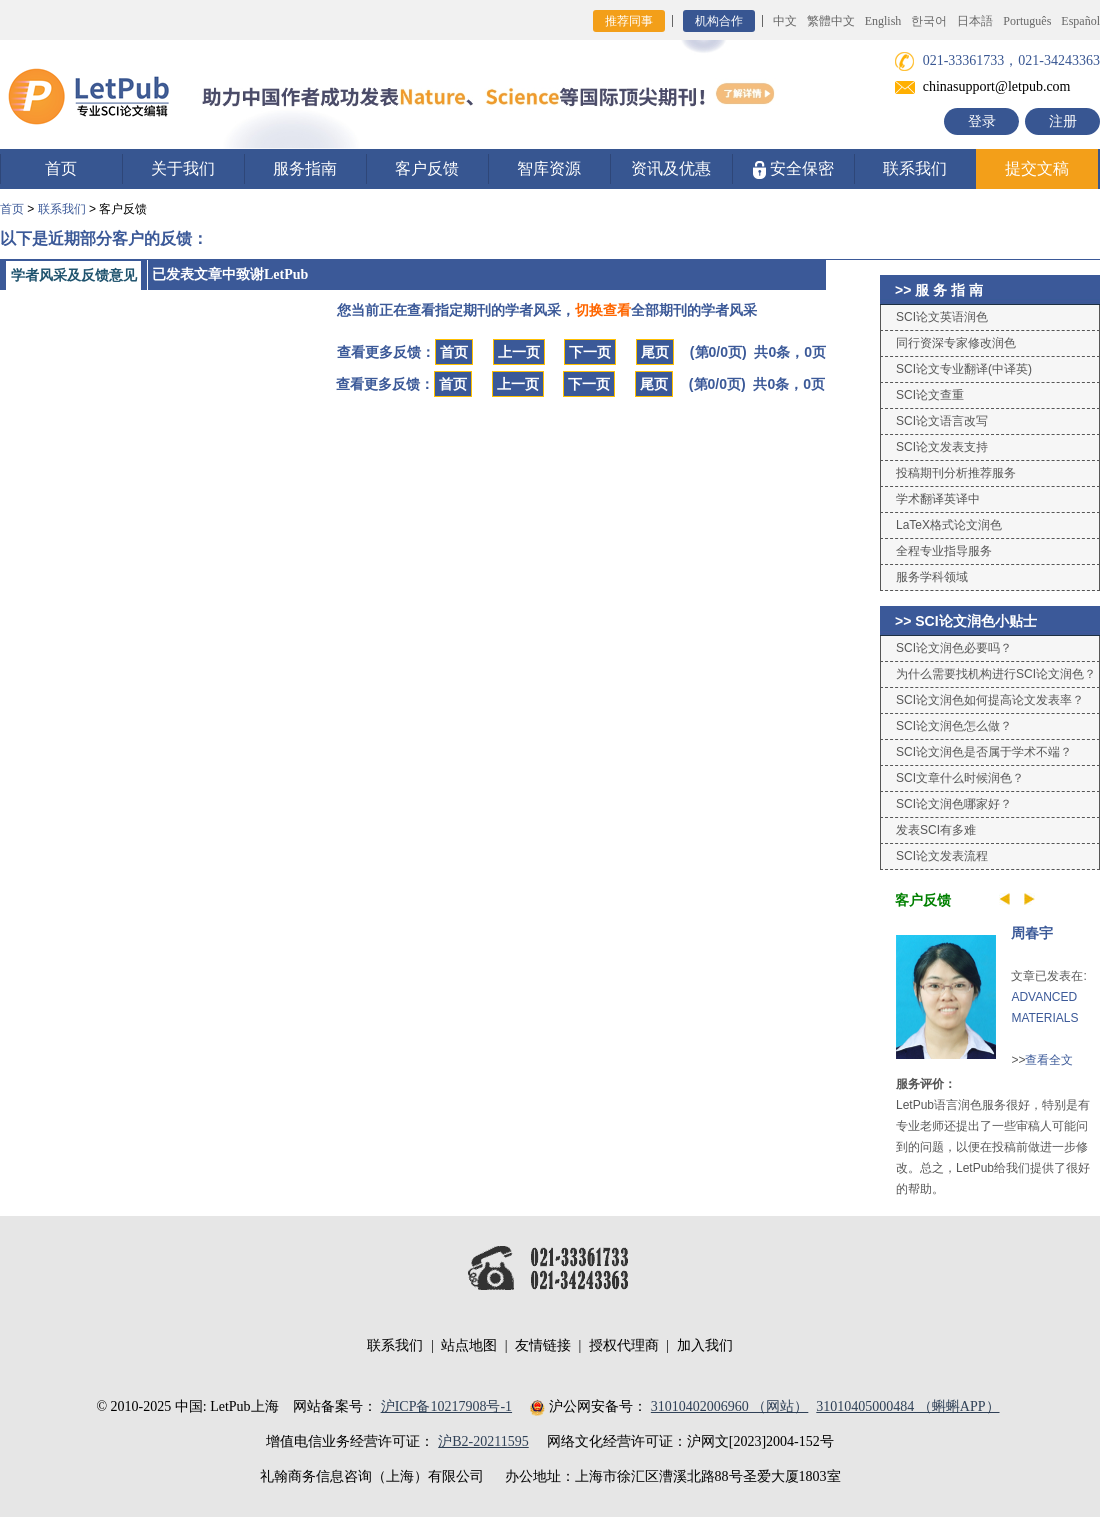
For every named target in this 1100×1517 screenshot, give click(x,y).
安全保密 (793, 169)
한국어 (929, 21)
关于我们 (183, 168)
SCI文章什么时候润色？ (960, 778)
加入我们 (705, 1345)
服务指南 (305, 168)
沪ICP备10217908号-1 (446, 1406)
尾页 (655, 352)
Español (1080, 21)
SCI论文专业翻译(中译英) (964, 369)
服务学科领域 (932, 577)
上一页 (519, 352)
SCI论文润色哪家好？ (954, 804)
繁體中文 (831, 21)
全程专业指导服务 (944, 551)
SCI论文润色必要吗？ (954, 648)
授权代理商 (624, 1345)
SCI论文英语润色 (942, 317)
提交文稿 (1037, 168)
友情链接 (543, 1345)
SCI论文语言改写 (942, 421)
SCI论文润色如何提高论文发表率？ (990, 700)
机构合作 (719, 21)
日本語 (975, 21)
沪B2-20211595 (483, 1441)
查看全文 (1049, 1060)
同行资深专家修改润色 (956, 343)
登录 (982, 121)
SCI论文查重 (930, 395)
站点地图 (469, 1345)
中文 (785, 21)
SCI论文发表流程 (942, 856)
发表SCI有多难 (936, 830)
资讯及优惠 (671, 168)
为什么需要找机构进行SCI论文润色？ (996, 674)
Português (1027, 21)
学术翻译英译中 (938, 499)
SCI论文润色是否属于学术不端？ (984, 752)
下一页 (590, 352)
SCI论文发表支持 (942, 447)
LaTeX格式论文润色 (949, 525)
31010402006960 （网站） (730, 1406)
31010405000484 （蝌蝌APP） (907, 1406)
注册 (1063, 121)
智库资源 (549, 168)
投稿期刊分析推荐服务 (956, 473)
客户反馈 (427, 168)
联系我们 (915, 168)
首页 (61, 168)
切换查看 (603, 310)
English (883, 21)
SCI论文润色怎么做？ (954, 726)
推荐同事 (629, 21)
